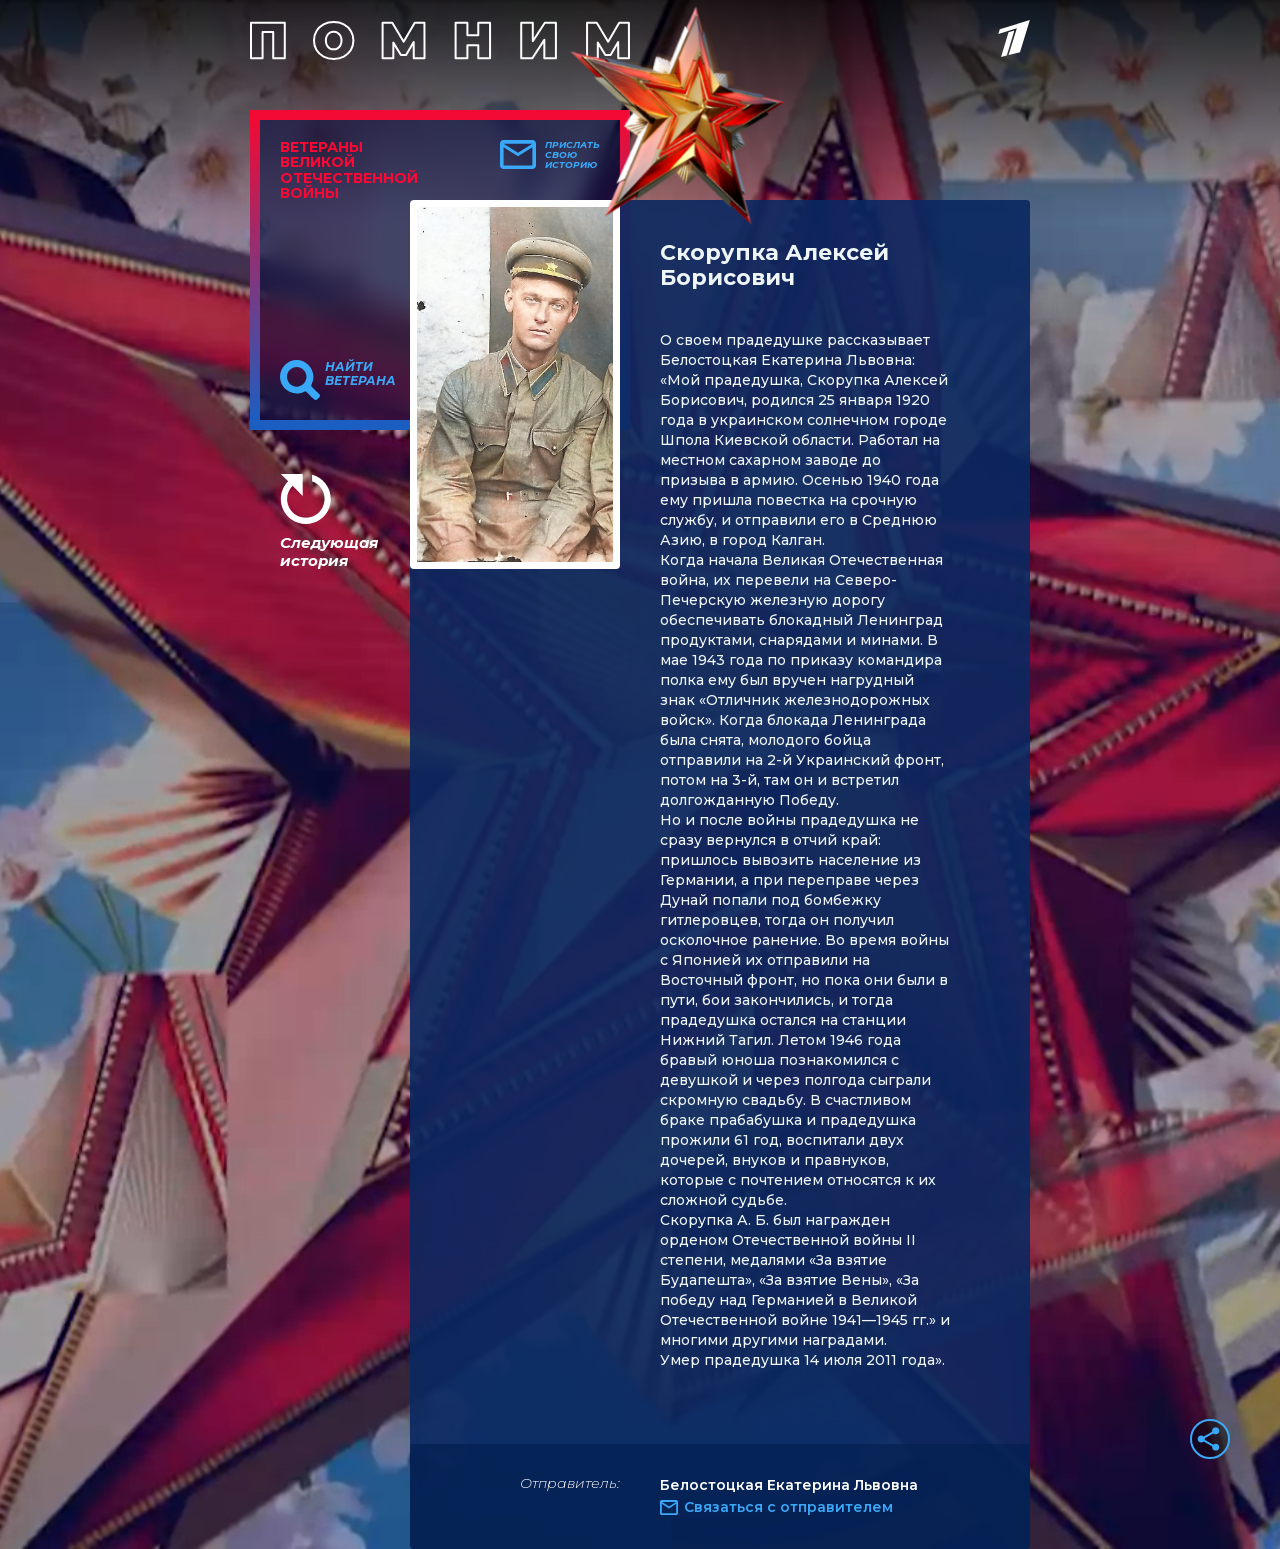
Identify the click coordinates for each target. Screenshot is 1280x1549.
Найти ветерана (360, 374)
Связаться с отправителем (788, 1507)
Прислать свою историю (572, 155)
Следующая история (329, 551)
